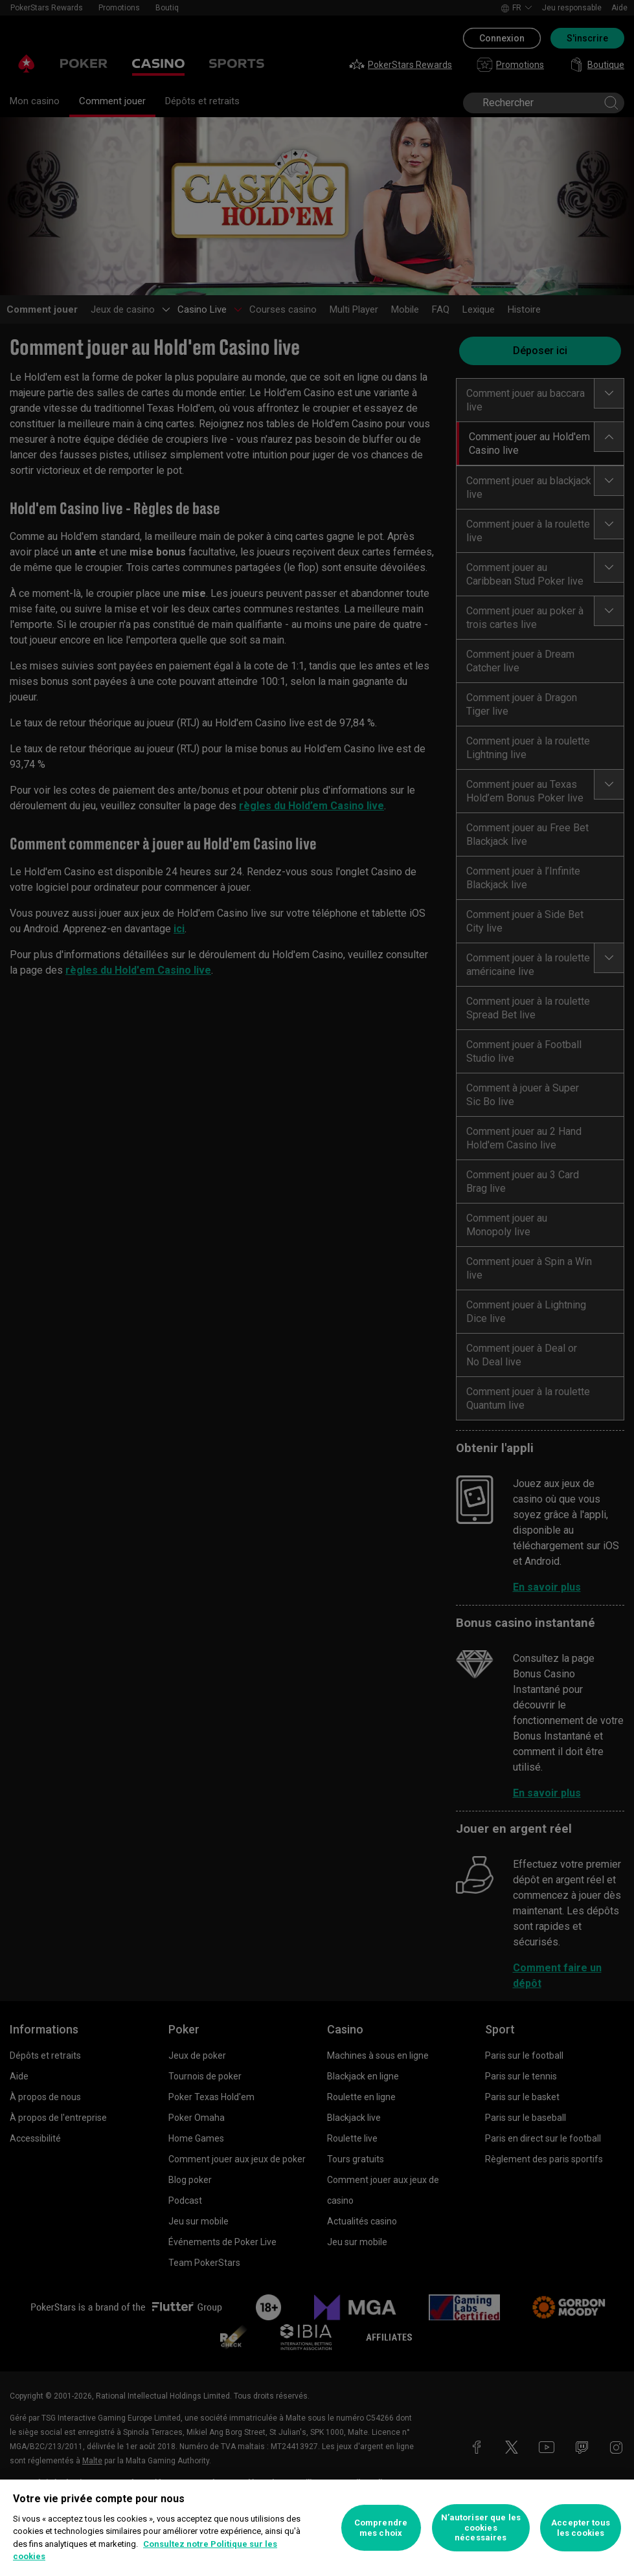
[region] (317, 2528)
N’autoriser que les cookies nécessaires (481, 2527)
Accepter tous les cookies (580, 2528)
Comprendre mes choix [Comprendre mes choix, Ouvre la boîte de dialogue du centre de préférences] (380, 2528)
